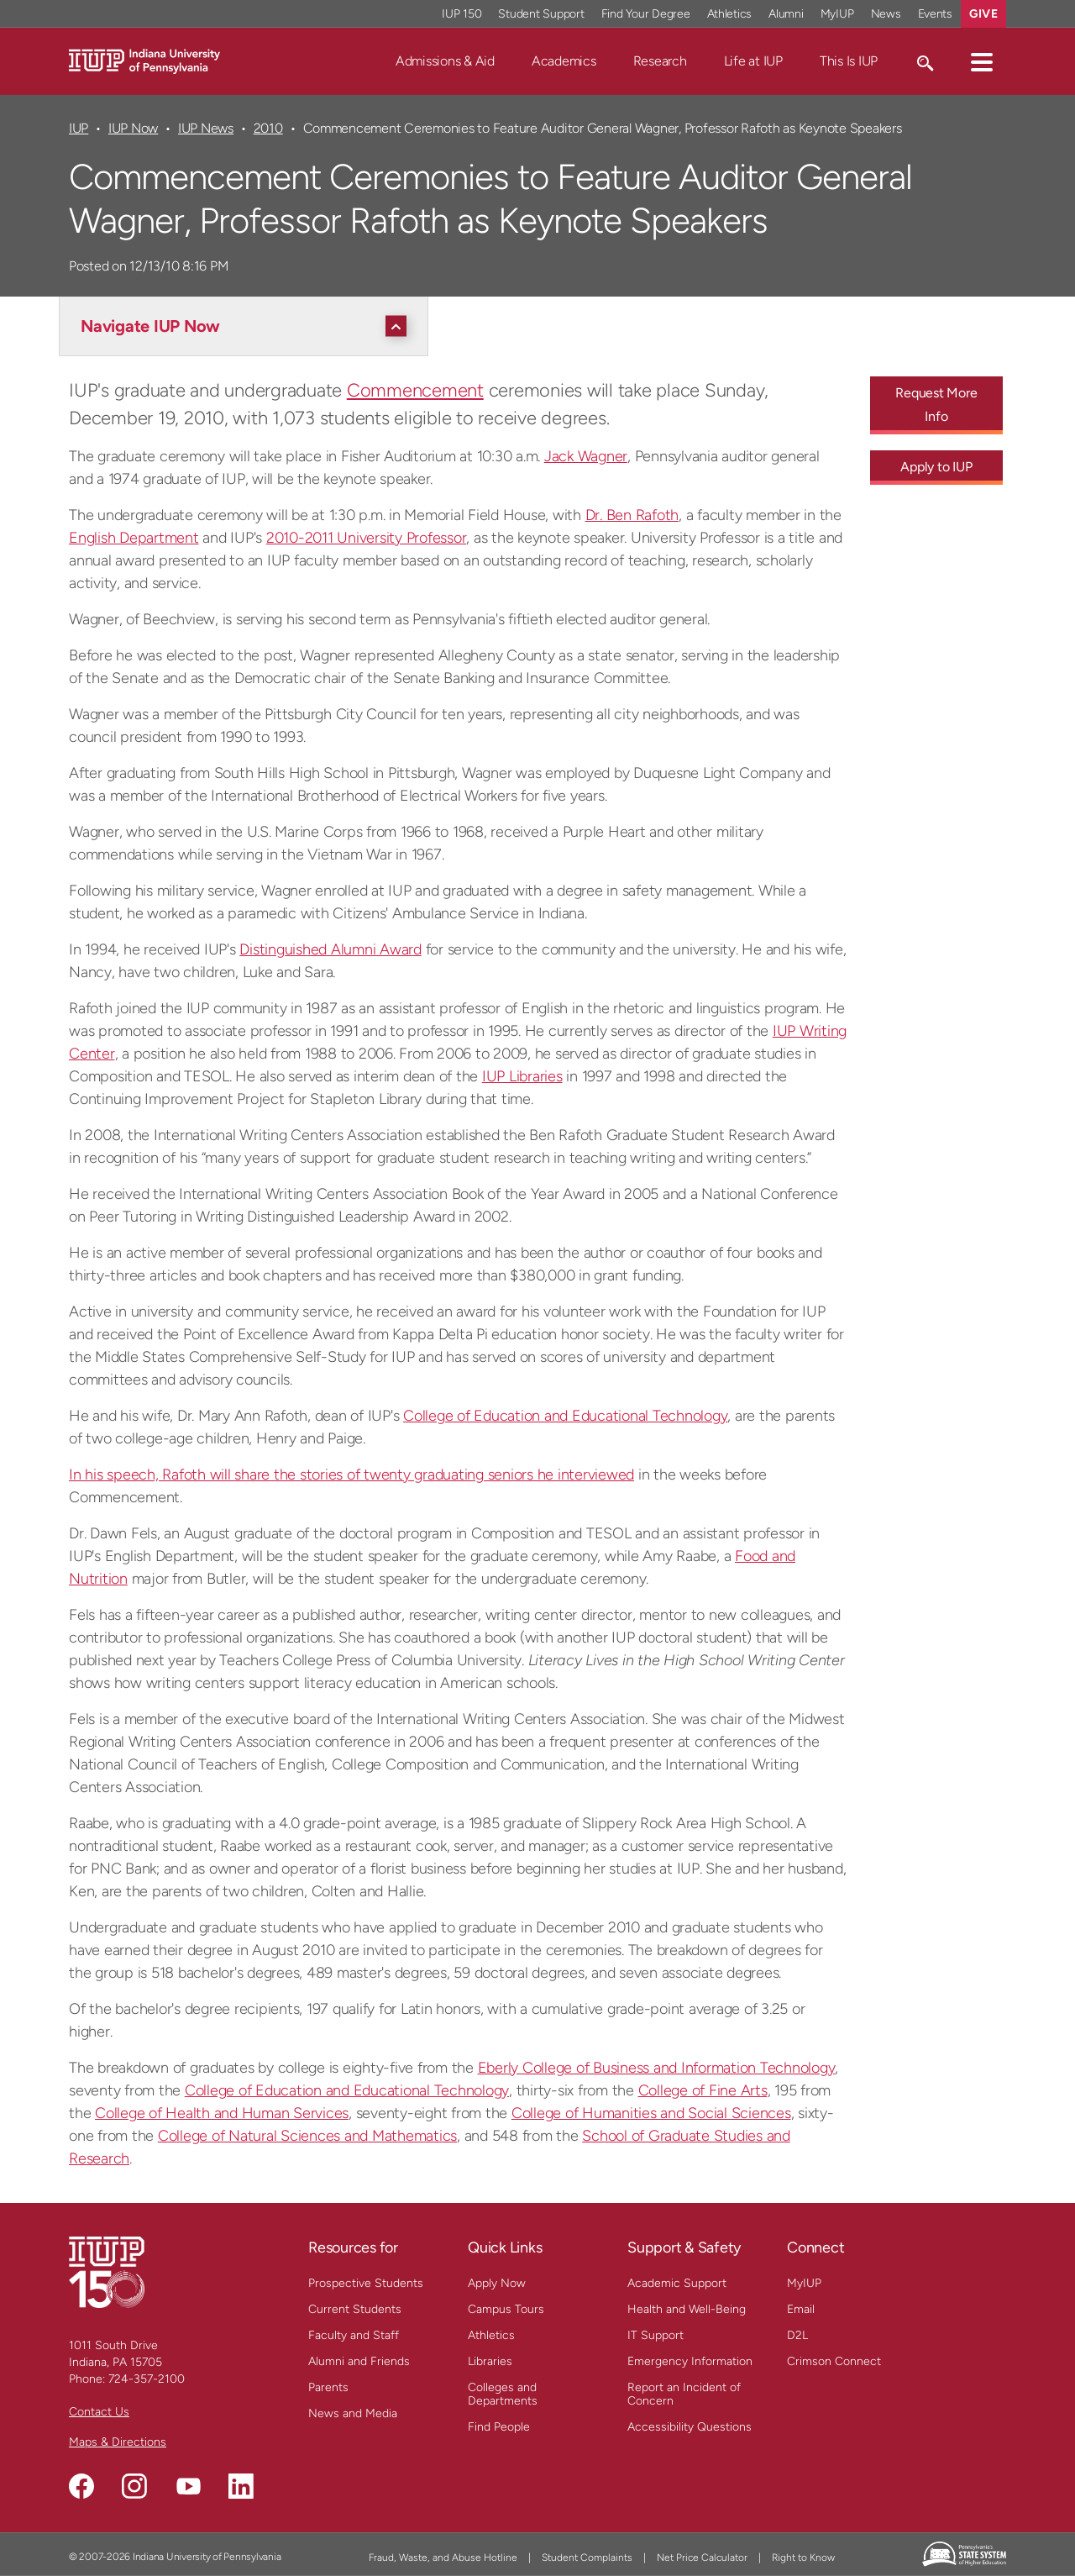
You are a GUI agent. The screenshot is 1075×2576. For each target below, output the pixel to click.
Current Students (354, 2309)
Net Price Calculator (702, 2557)
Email (801, 2309)
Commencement (415, 390)
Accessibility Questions (689, 2427)
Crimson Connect (834, 2361)
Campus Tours (506, 2309)
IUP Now (133, 128)
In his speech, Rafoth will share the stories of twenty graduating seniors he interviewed (351, 1474)
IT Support (655, 2335)
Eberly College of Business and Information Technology (657, 2067)
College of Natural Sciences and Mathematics (307, 2136)
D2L (797, 2335)
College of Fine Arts (703, 2090)
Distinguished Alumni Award (330, 949)
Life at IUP (753, 61)
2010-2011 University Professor (366, 537)
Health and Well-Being (686, 2309)
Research (660, 61)
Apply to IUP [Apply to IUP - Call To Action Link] (936, 467)
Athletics (491, 2335)
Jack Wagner (585, 456)
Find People (499, 2427)
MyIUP (804, 2283)
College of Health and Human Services (222, 2113)
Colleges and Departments (503, 2394)
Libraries (490, 2361)
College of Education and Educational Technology (565, 1415)
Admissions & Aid (445, 61)
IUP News (205, 128)
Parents (328, 2387)
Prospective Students (365, 2283)
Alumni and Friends (359, 2361)
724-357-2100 (146, 2379)
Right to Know (803, 2557)
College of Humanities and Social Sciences (651, 2113)
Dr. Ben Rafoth (632, 515)
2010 (268, 128)
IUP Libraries (522, 1076)
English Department (134, 537)
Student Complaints (587, 2557)
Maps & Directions (117, 2442)
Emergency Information (689, 2361)
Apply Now (497, 2283)
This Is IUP (849, 61)
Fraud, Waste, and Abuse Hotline (443, 2557)
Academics (564, 61)
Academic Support (676, 2283)
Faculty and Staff (353, 2335)
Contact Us (99, 2412)
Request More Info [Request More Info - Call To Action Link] (936, 404)
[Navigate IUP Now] (248, 326)
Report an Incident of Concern (684, 2394)
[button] (982, 61)
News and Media (352, 2413)
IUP (78, 128)
